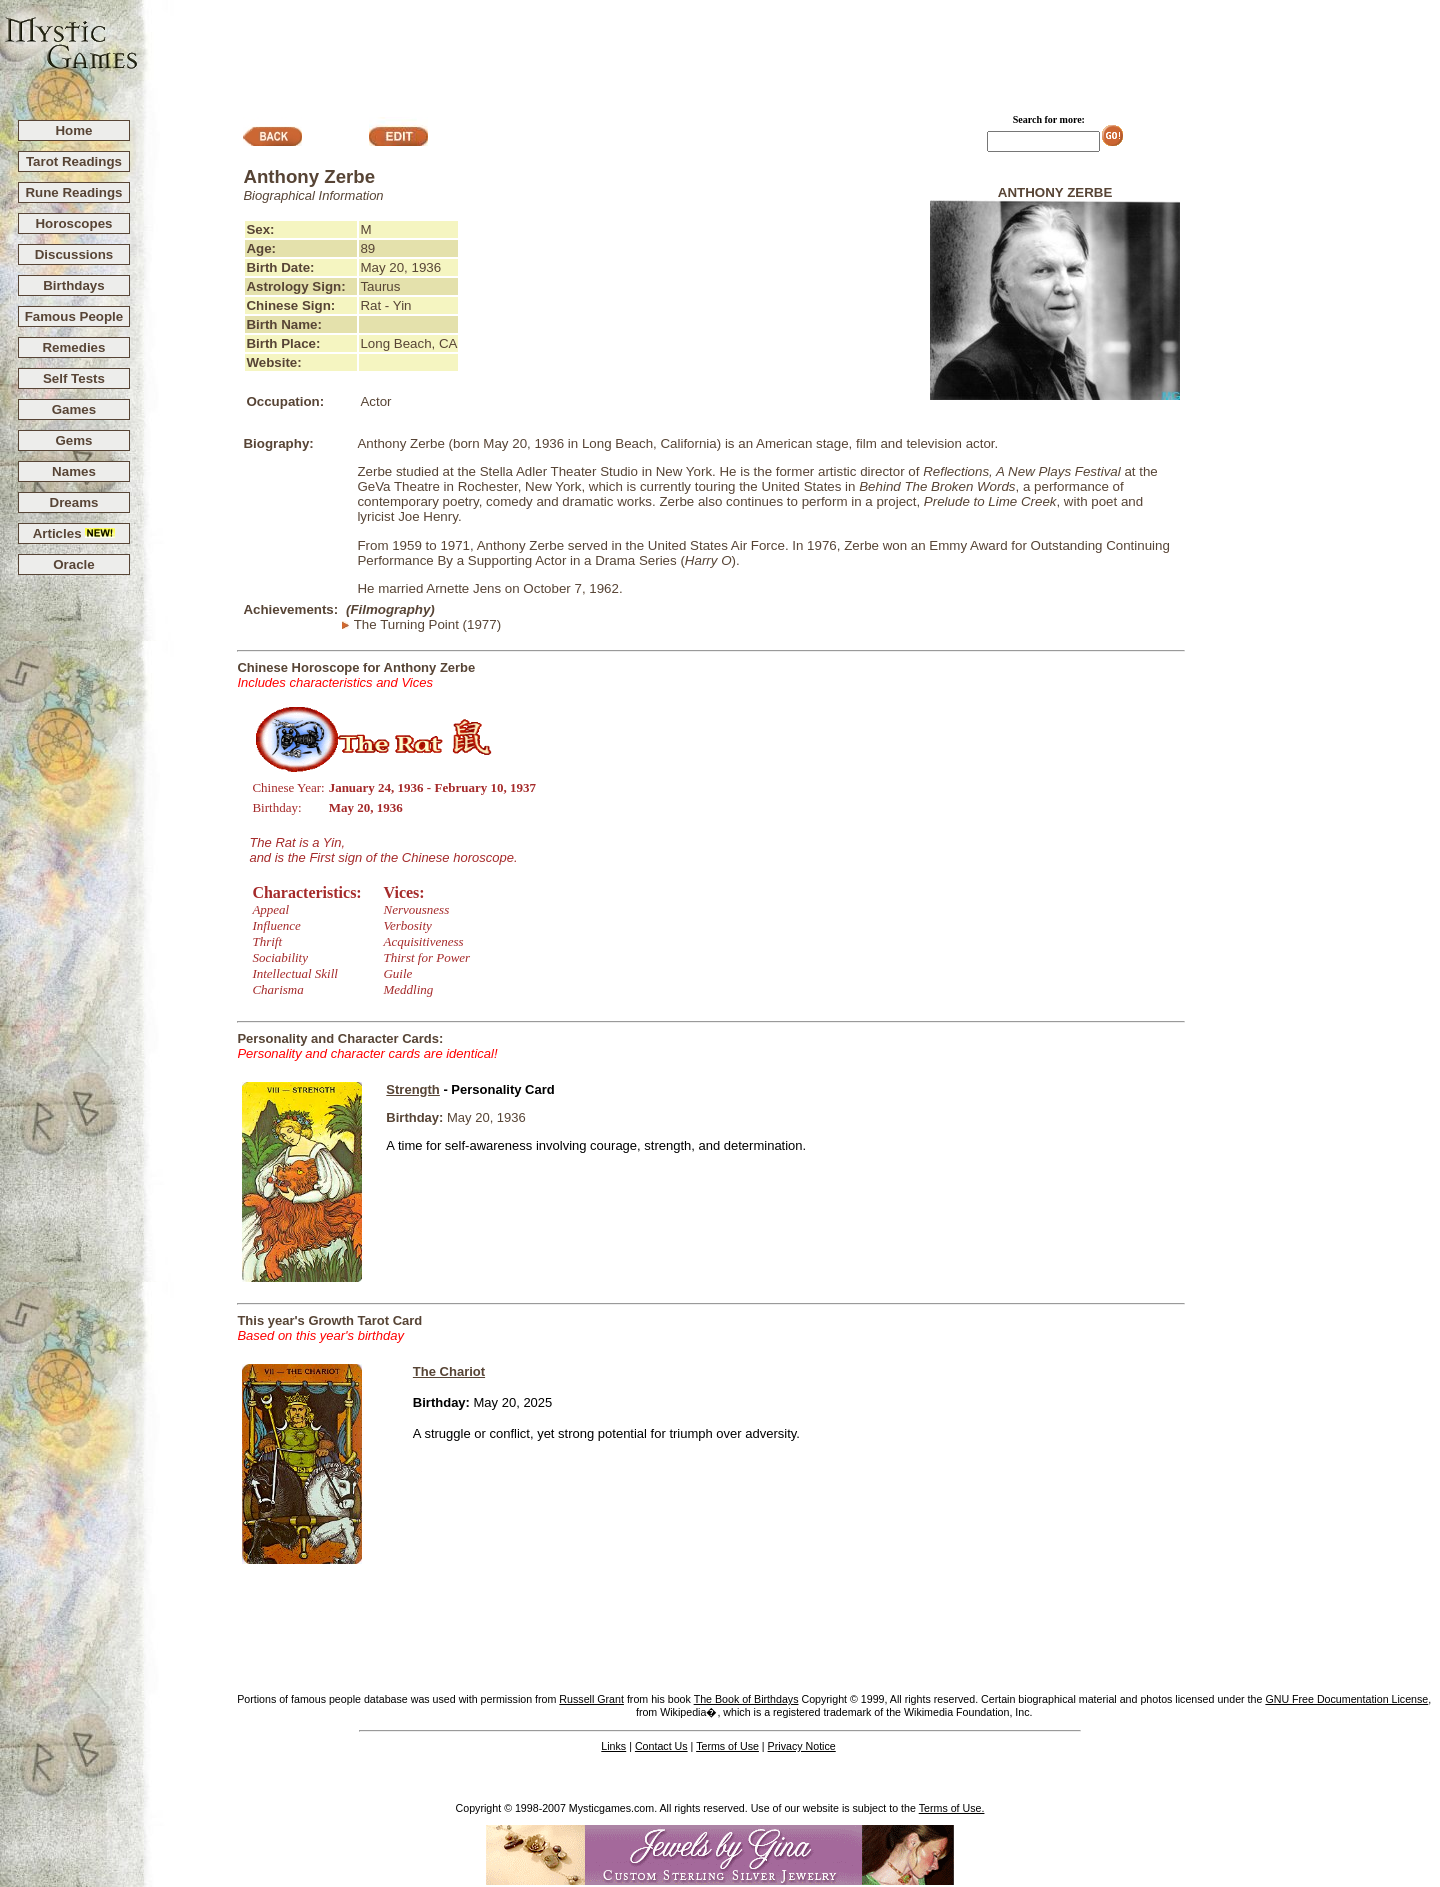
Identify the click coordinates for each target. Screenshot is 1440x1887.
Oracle (74, 564)
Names (74, 471)
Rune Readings (73, 192)
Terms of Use (727, 1746)
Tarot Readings (74, 161)
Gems (73, 440)
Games (74, 409)
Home (73, 130)
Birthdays (73, 285)
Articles (74, 533)
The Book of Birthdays (746, 1699)
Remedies (73, 347)
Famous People (74, 316)
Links (613, 1746)
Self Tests (74, 378)
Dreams (74, 502)
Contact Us (661, 1746)
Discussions (74, 254)
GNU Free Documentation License (1346, 1699)
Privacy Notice (802, 1746)
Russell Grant (591, 1699)
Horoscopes (73, 223)
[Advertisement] (790, 51)
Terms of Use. (952, 1808)
